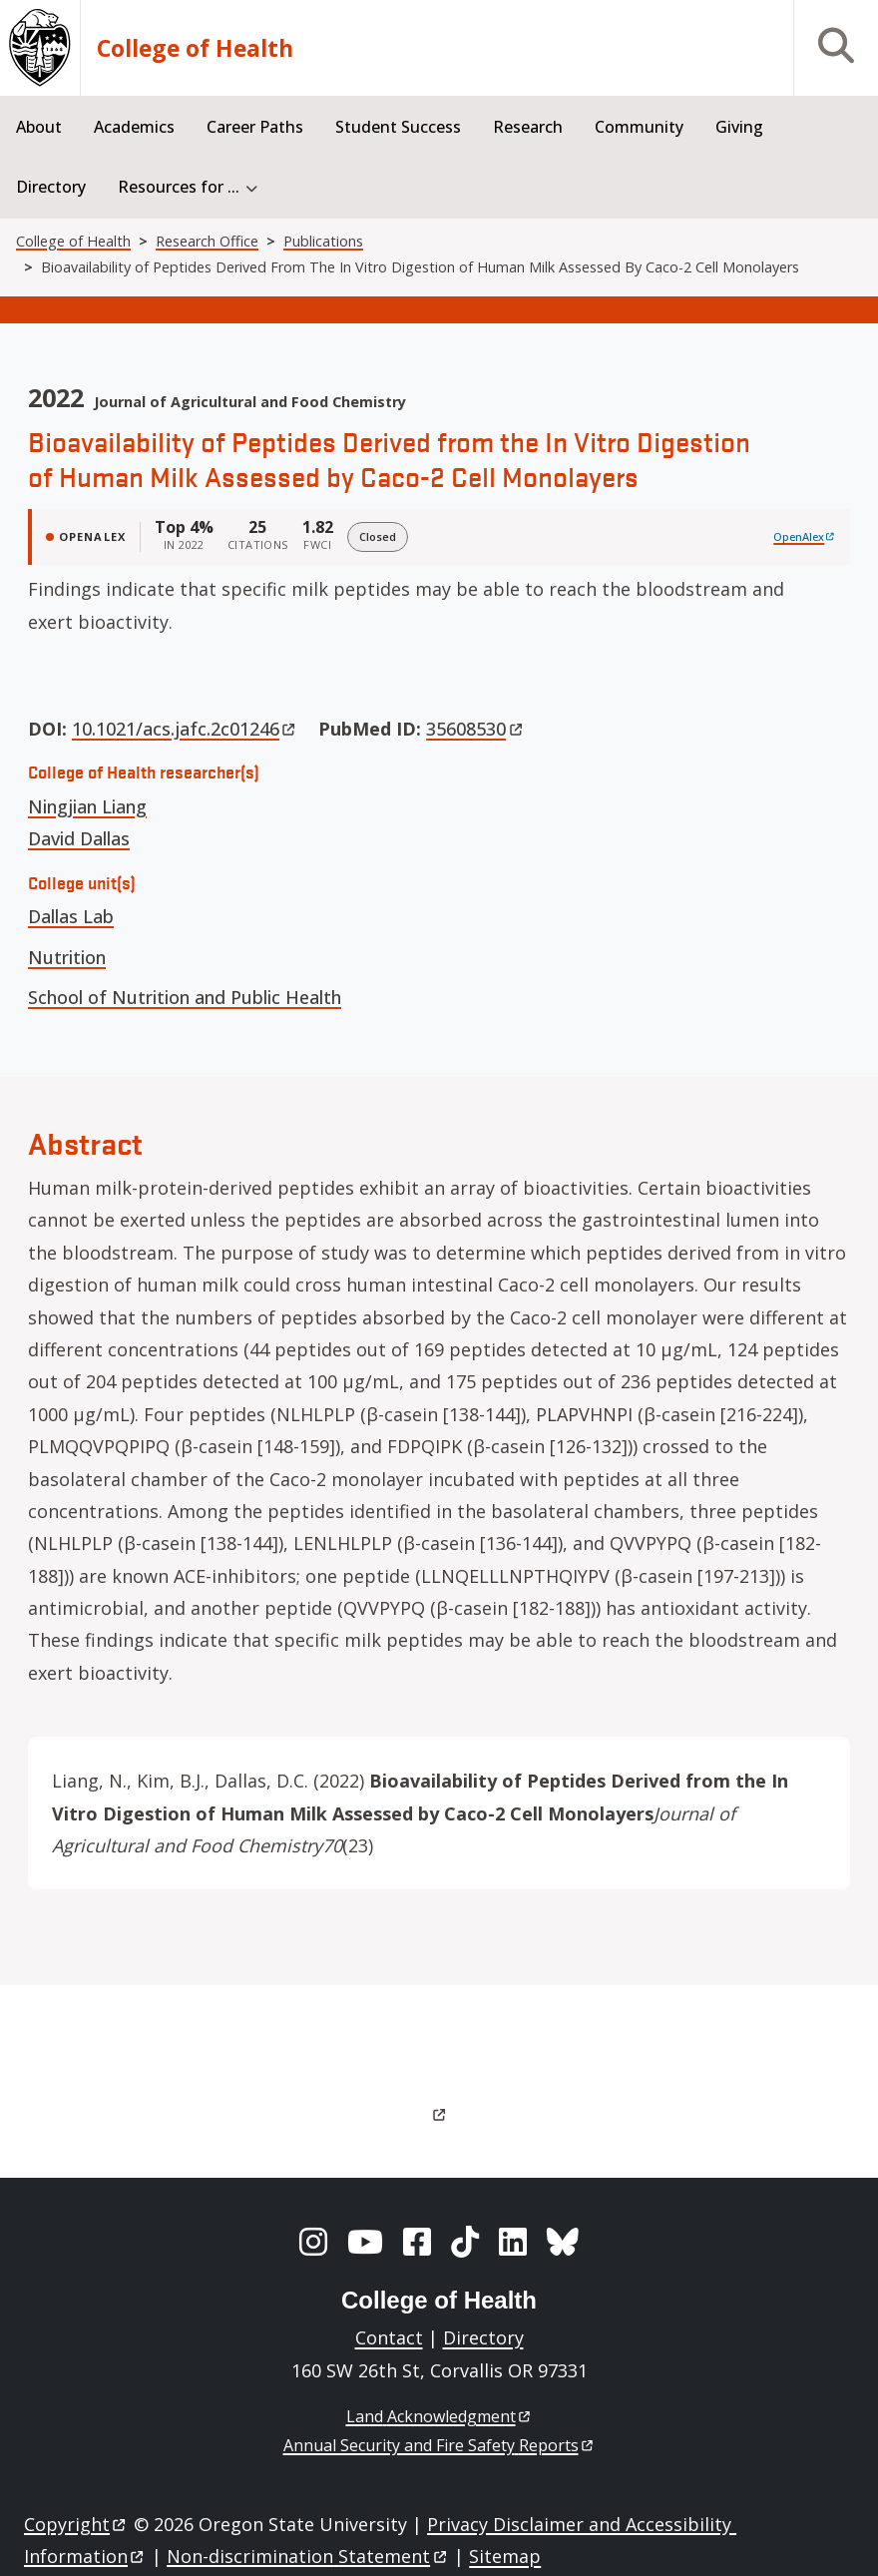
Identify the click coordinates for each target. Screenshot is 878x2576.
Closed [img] (377, 536)
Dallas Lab (71, 916)
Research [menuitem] (528, 127)
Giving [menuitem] (739, 127)
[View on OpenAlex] (804, 537)
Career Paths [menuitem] (255, 127)
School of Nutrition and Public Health (184, 997)
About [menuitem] (39, 127)
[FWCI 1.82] (317, 537)
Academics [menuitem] (134, 127)
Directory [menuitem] (51, 187)
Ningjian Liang (87, 806)
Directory (483, 2337)
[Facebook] (417, 2242)
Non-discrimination (308, 2556)
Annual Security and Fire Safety (439, 2445)
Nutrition (67, 957)
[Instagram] (313, 2242)
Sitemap (505, 2556)
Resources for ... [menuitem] (178, 187)
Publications (323, 241)
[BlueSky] (563, 2242)
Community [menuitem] (639, 127)
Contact (389, 2337)
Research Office (207, 241)
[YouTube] (365, 2242)
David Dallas (79, 838)
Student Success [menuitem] (398, 127)
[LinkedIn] (513, 2242)
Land (439, 2416)
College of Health (195, 48)
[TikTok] (465, 2242)
